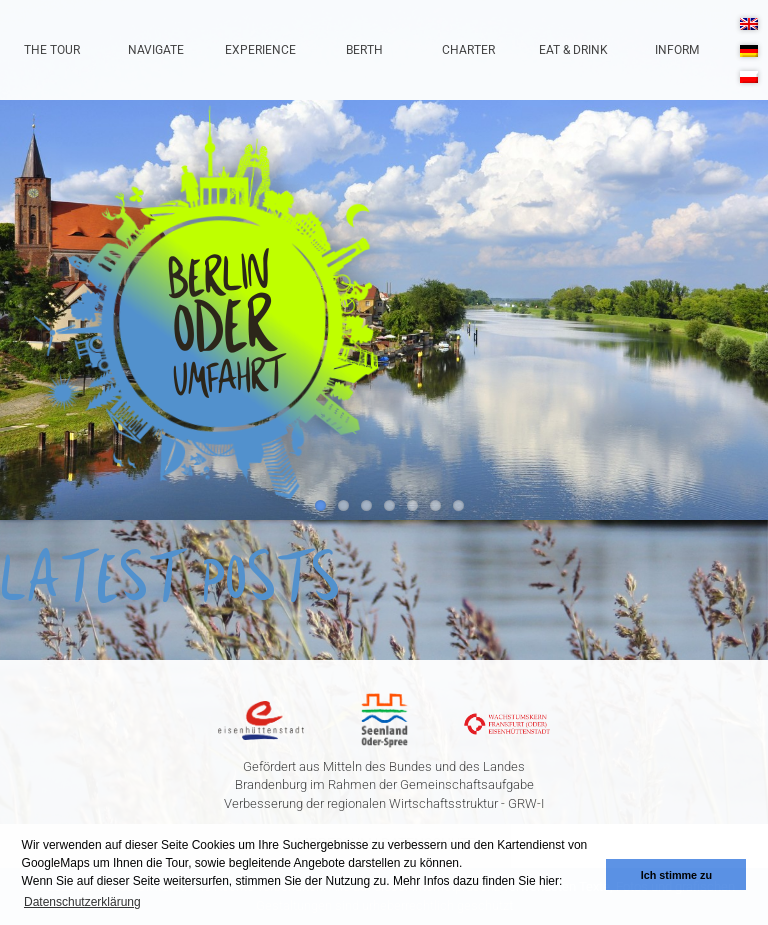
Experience (260, 50)
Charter (468, 50)
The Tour (52, 50)
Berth (364, 50)
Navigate (156, 50)
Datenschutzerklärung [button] (82, 902)
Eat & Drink (573, 50)
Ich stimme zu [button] (676, 875)
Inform (677, 50)
